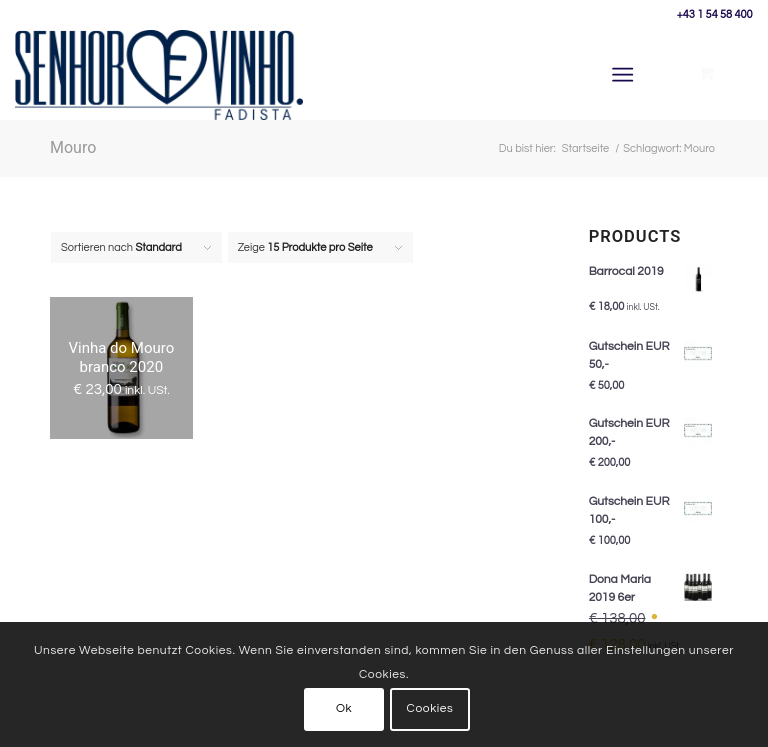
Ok (344, 708)
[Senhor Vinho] (158, 75)
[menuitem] (626, 75)
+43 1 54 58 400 (715, 14)
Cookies (430, 708)
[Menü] (622, 75)
